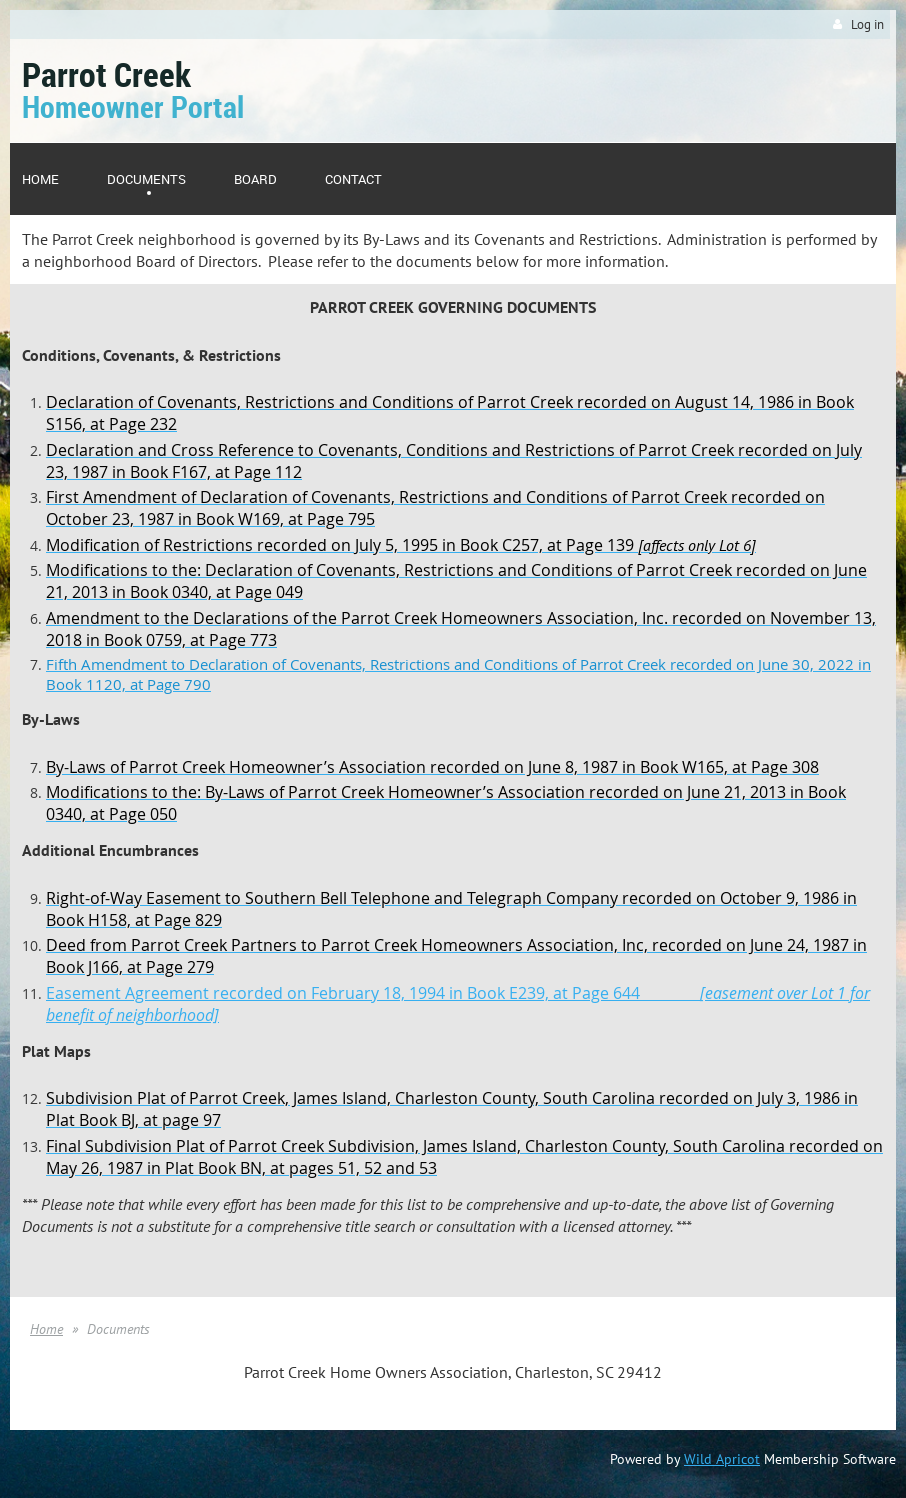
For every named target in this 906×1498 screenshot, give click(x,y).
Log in (867, 24)
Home (46, 1329)
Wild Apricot (722, 1459)
